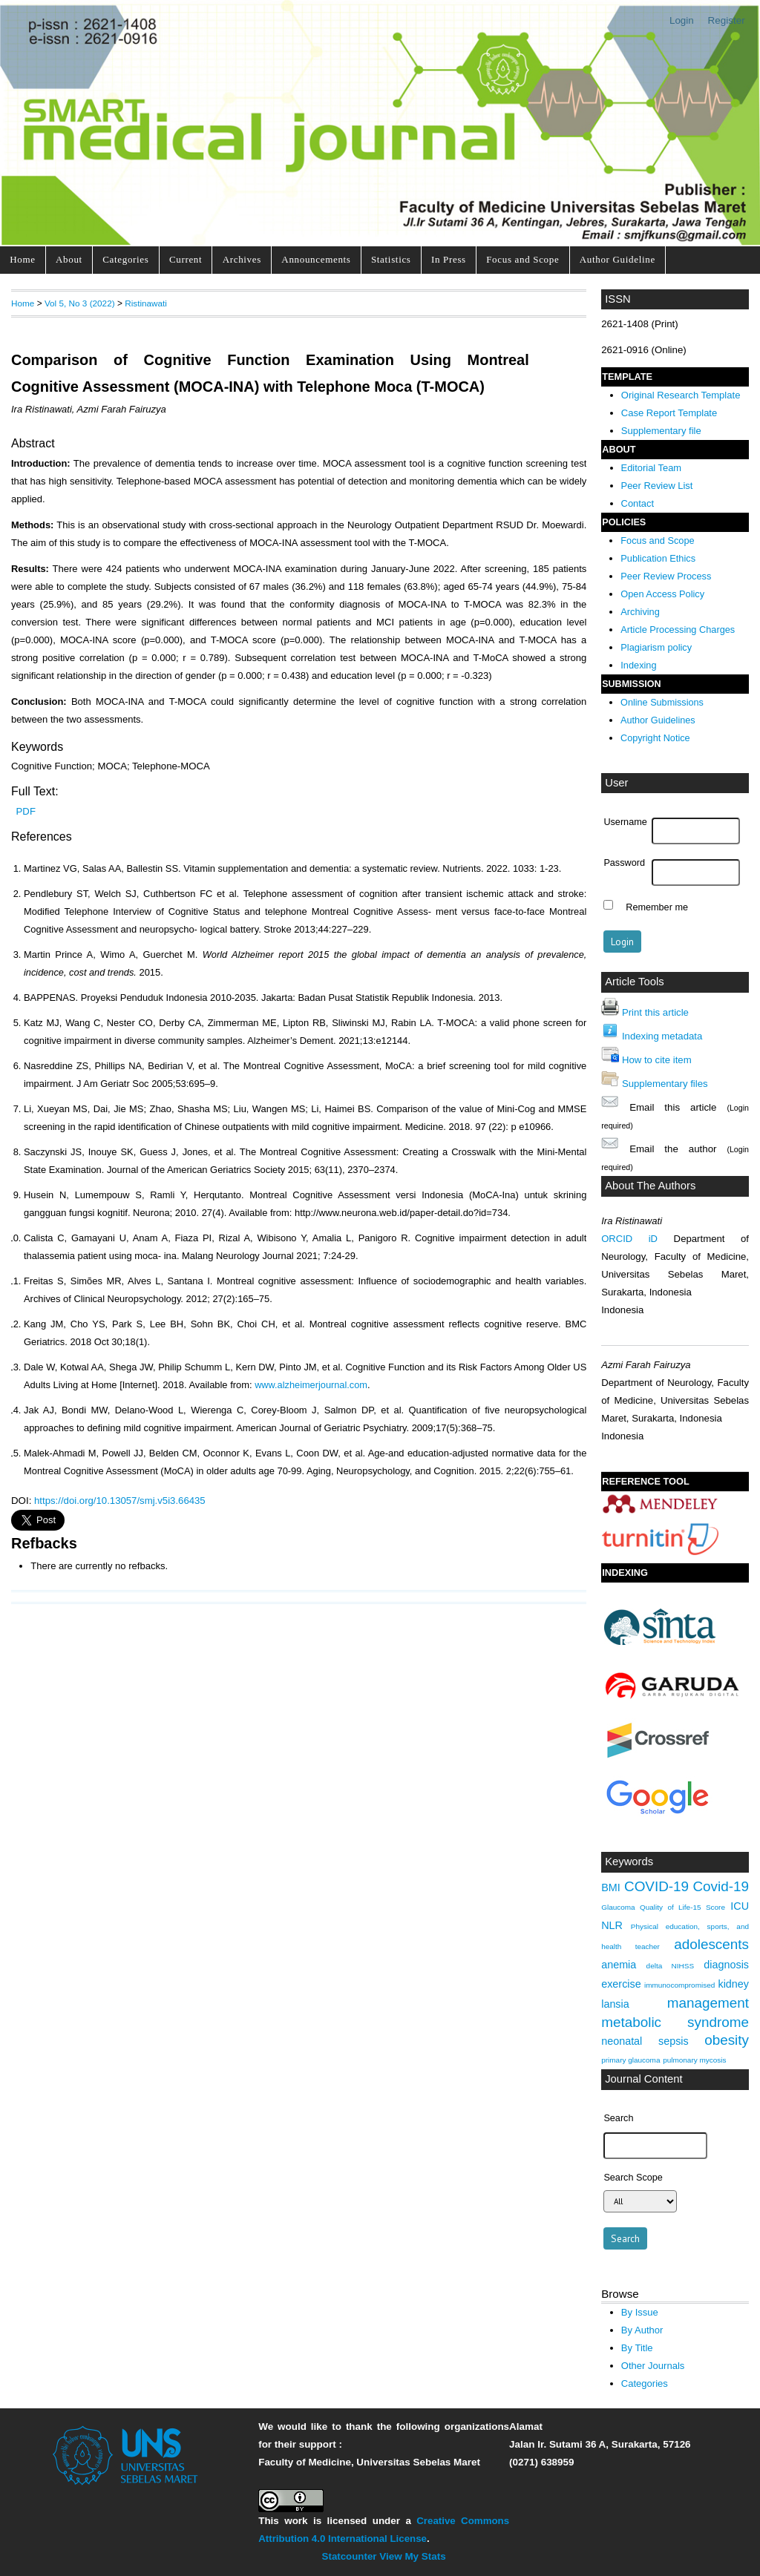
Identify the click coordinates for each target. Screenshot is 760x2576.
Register (726, 20)
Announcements (315, 259)
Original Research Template (681, 395)
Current (185, 259)
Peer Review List (657, 485)
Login (681, 20)
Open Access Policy (662, 593)
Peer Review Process (665, 576)
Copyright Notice (655, 738)
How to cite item (657, 1059)
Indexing (638, 665)
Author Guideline (617, 259)
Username (624, 822)
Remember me (657, 906)
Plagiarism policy (656, 647)
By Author (642, 2330)
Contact (637, 503)
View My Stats (412, 2556)
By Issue (639, 2312)
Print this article (655, 1012)
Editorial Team (651, 467)
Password (624, 863)
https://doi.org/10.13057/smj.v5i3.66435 (120, 1500)
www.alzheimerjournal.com (311, 1384)
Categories (125, 259)
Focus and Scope (522, 259)
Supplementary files (665, 1083)
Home (22, 259)
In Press (448, 259)
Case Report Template (669, 412)
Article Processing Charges (677, 629)
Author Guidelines (657, 720)
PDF (26, 811)
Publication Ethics (657, 558)
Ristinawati (146, 303)
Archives (242, 259)
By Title (637, 2347)
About (69, 259)
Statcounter (349, 2556)
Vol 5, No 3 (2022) (80, 303)
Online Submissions (662, 702)
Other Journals (652, 2365)
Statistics (391, 259)
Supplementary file (661, 430)
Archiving (640, 611)
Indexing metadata (662, 1036)
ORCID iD (629, 1238)
